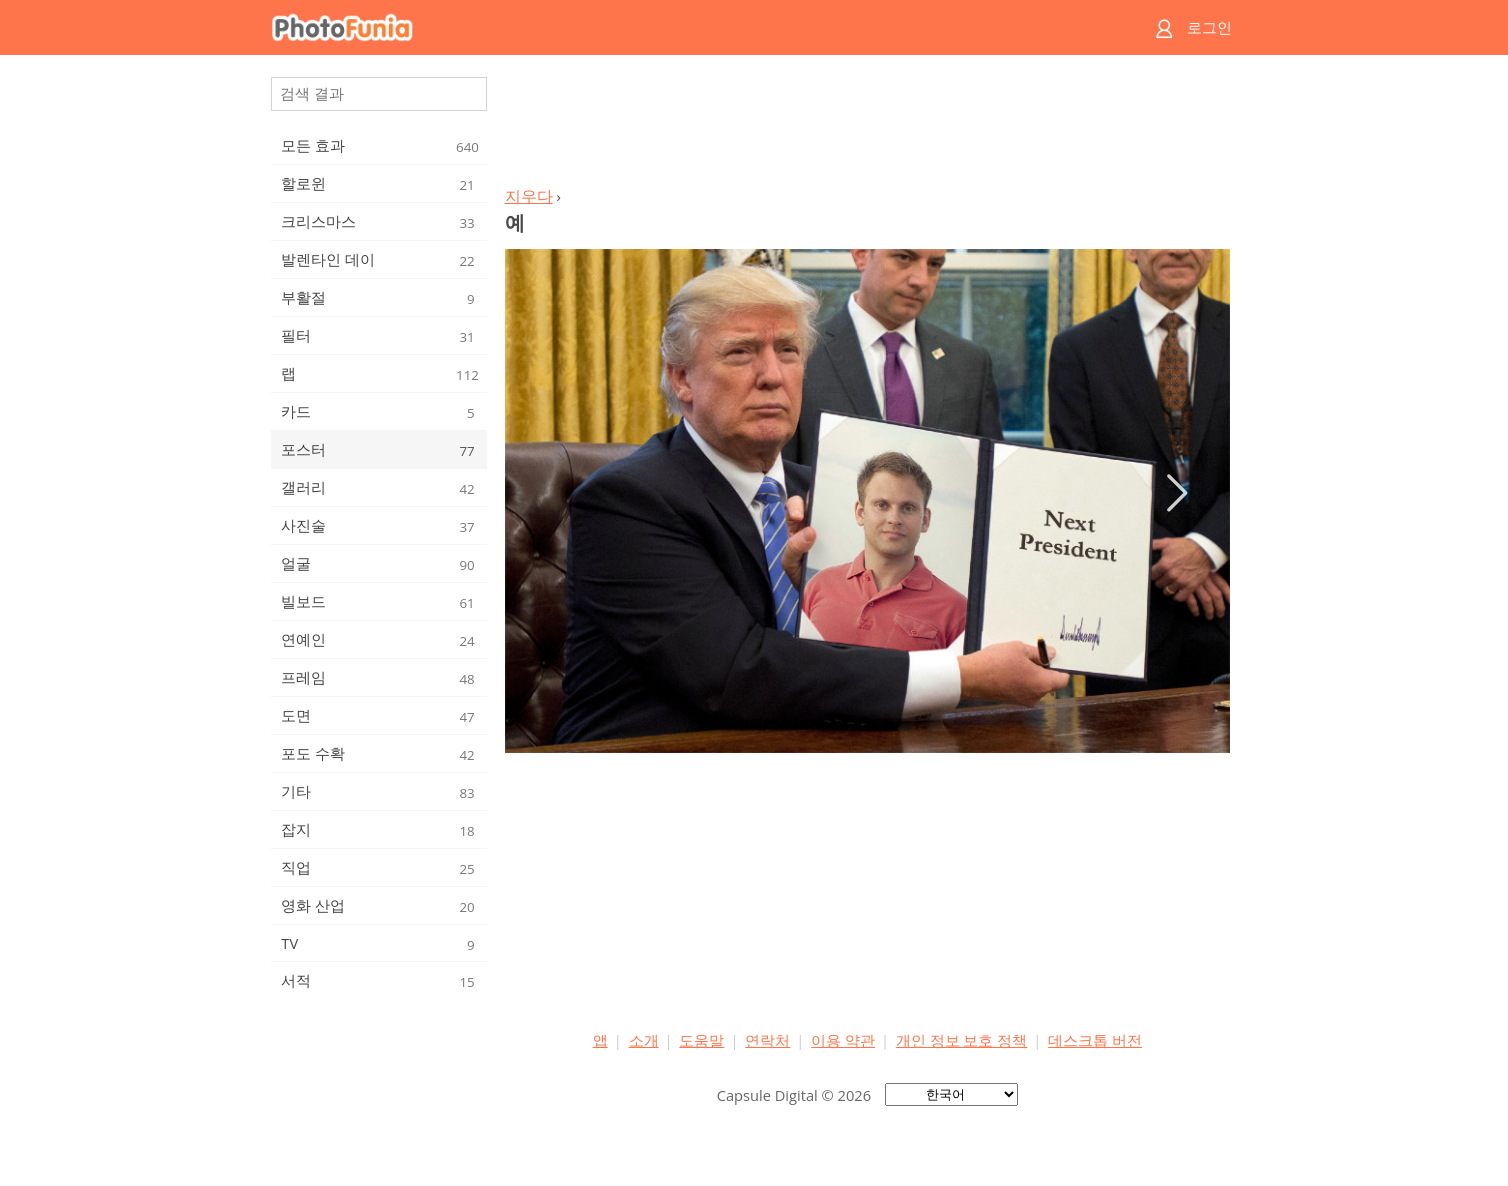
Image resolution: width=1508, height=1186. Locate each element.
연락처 (767, 1040)
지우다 (529, 196)
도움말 (701, 1040)
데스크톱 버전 (1095, 1040)
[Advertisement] (867, 126)
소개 (644, 1040)
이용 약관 (843, 1040)
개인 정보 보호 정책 (961, 1040)
